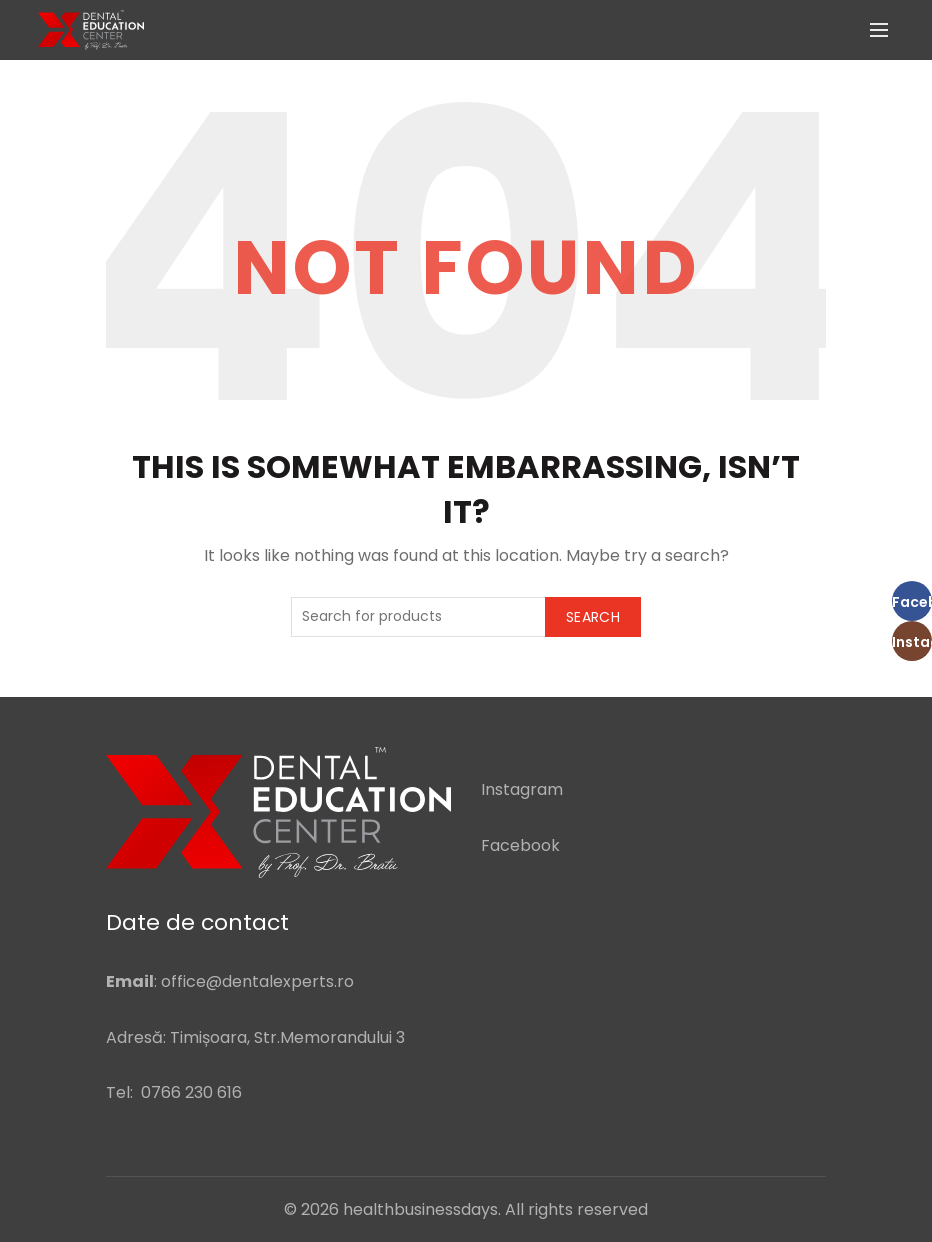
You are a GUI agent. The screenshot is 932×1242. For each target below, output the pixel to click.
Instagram (522, 789)
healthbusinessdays (420, 1209)
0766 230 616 (191, 1092)
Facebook (520, 845)
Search (593, 617)
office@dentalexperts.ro (257, 981)
